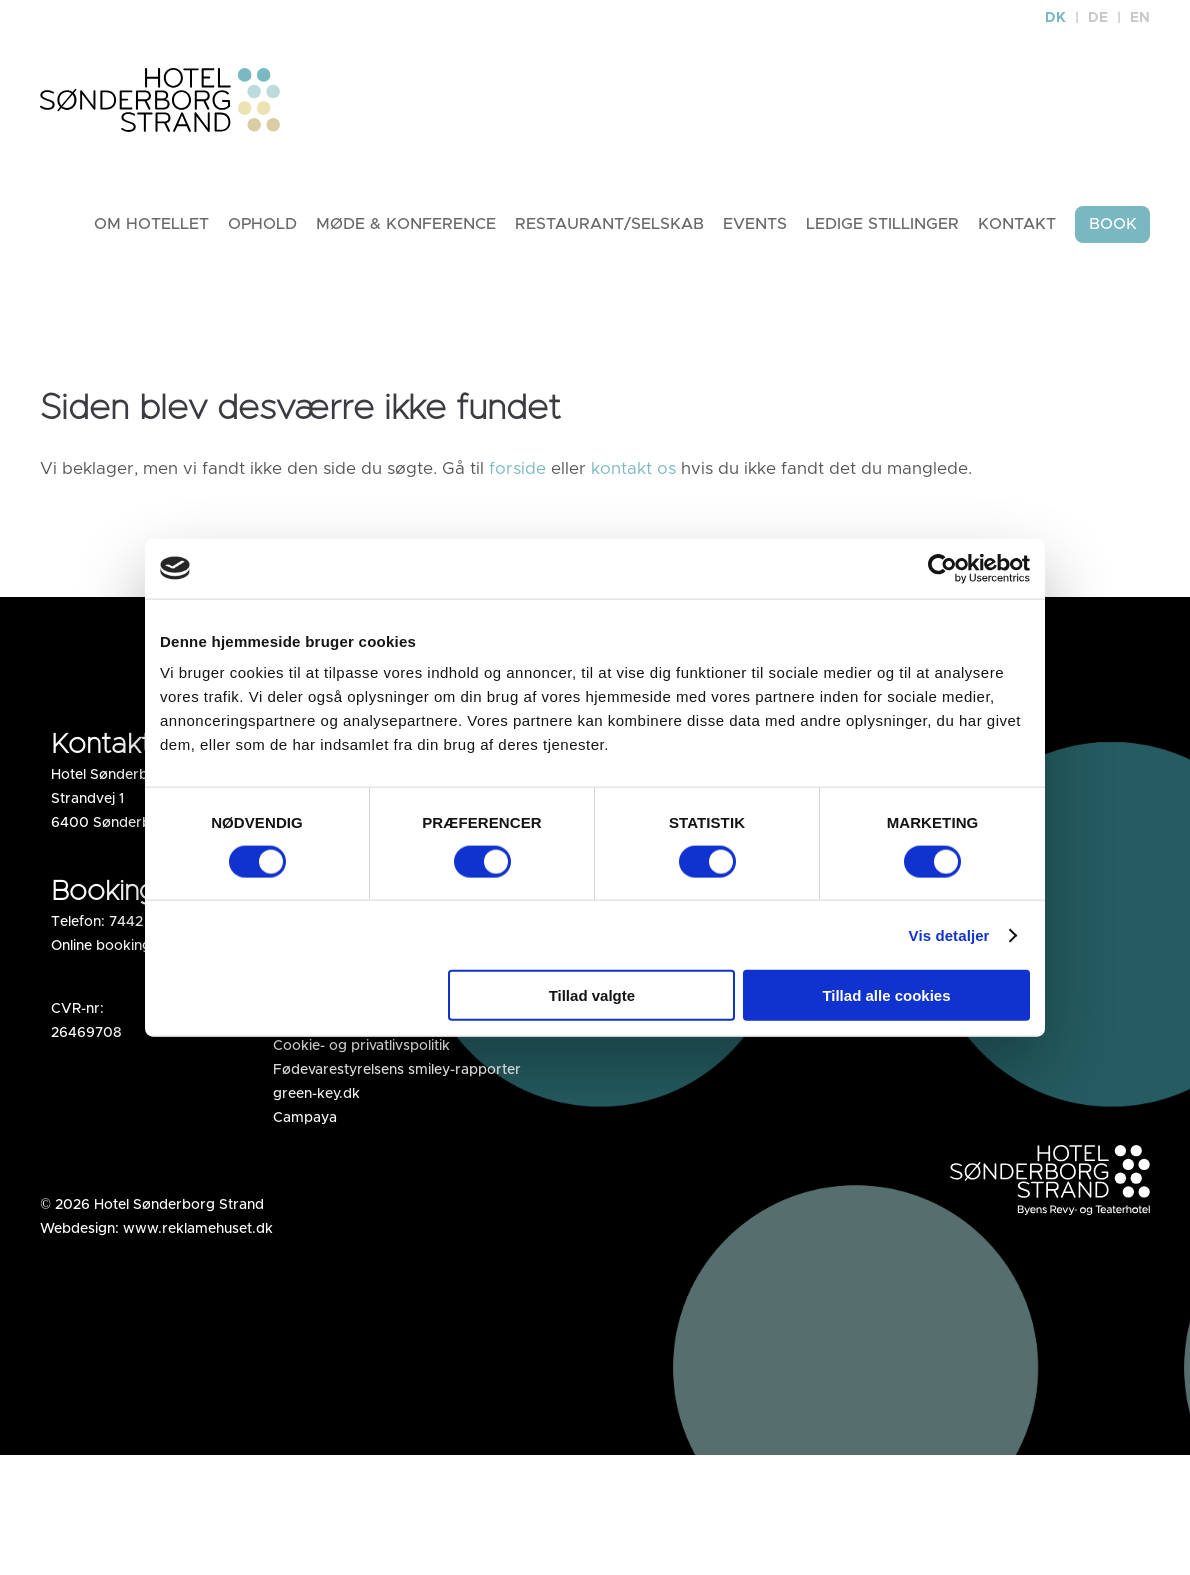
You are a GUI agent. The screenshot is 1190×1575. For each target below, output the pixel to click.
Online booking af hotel (128, 946)
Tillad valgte (592, 995)
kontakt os (633, 468)
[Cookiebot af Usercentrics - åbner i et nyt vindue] (942, 568)
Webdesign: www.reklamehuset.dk (156, 1229)
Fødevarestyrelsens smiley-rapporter (397, 1070)
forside (517, 468)
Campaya (305, 1118)
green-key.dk (316, 1094)
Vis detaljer (949, 934)
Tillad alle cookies (886, 995)
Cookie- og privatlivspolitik (361, 1046)
